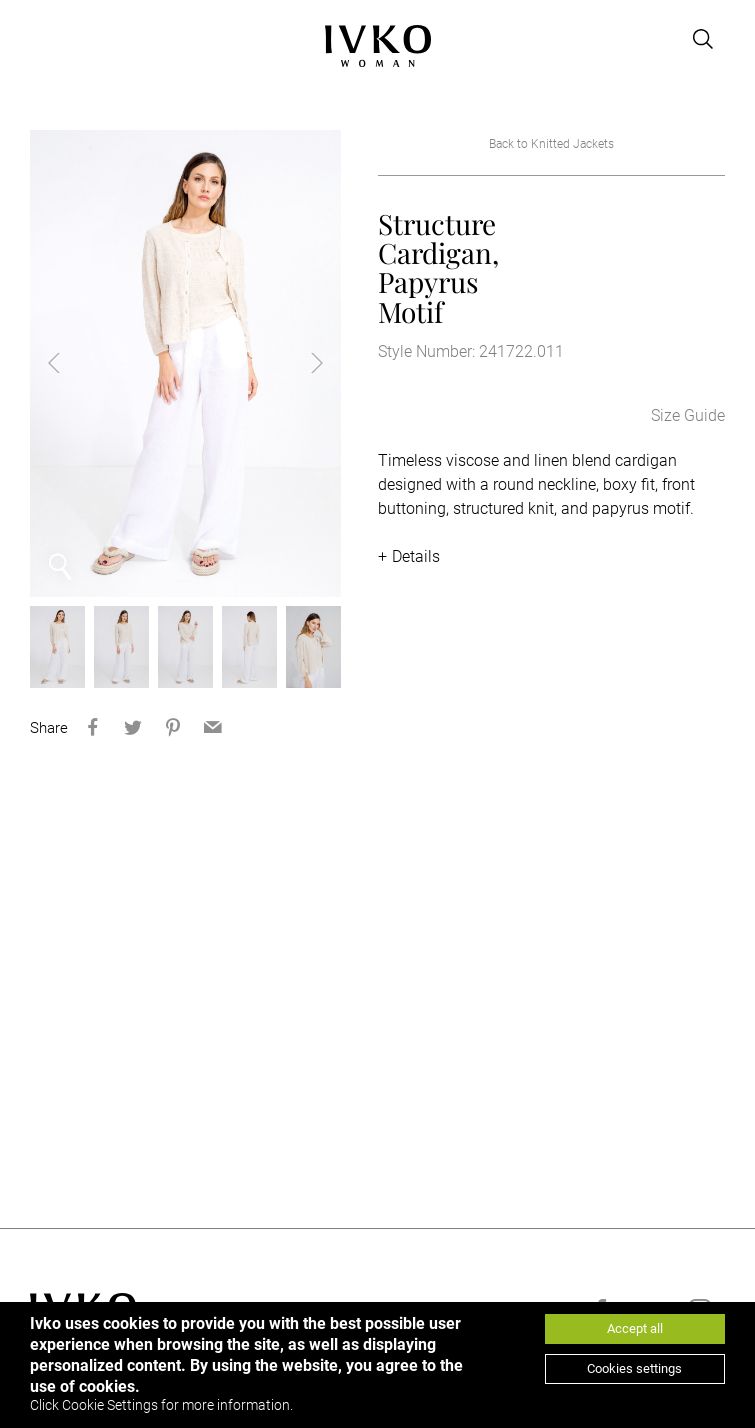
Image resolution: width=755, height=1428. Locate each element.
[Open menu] (42, 39)
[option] (186, 363)
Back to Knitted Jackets (551, 144)
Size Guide (688, 415)
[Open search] (703, 39)
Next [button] (301, 363)
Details (416, 556)
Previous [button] (70, 363)
